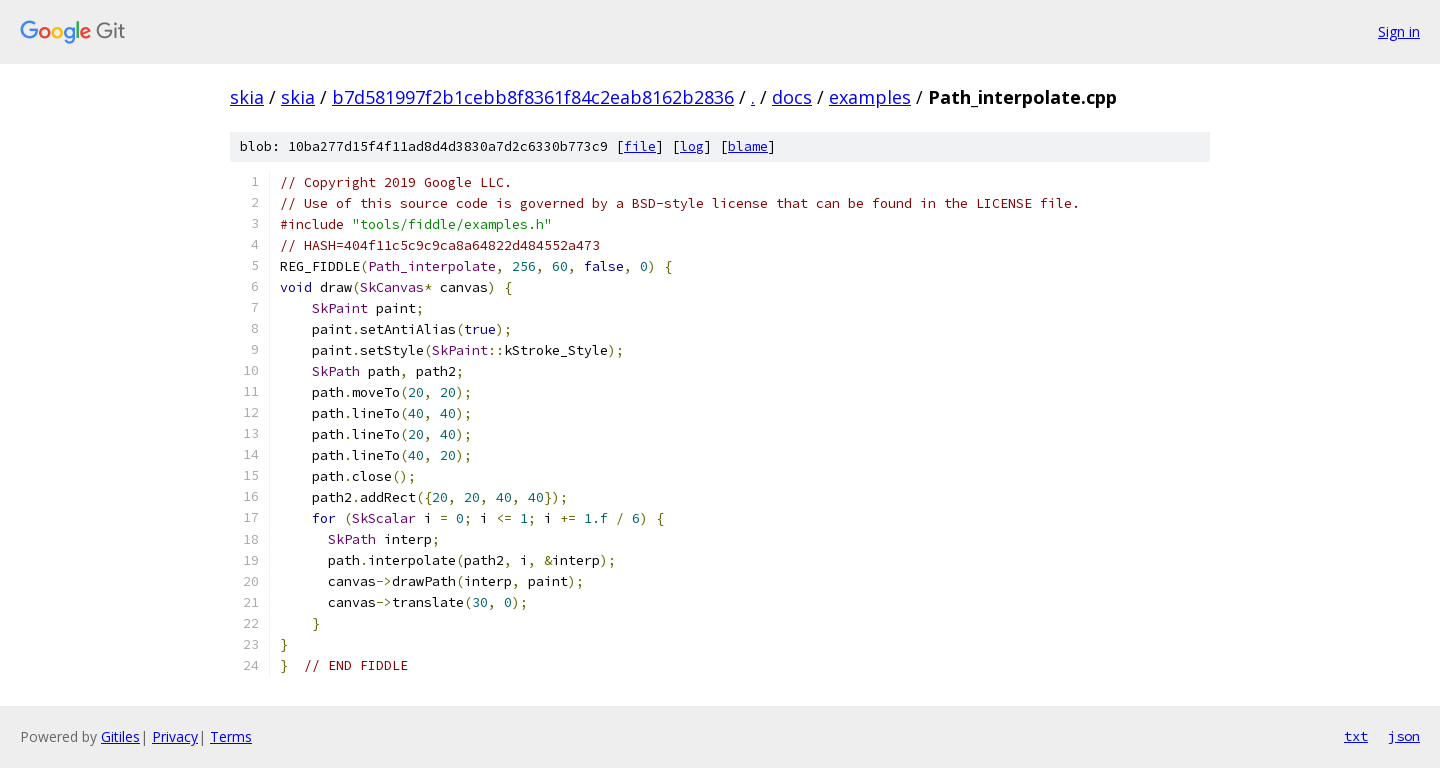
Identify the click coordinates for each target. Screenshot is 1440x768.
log (692, 146)
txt (1356, 736)
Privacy (175, 736)
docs (792, 97)
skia (247, 97)
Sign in (1399, 31)
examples (870, 97)
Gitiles (120, 736)
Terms (231, 736)
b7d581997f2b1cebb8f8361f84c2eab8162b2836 (533, 97)
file (640, 146)
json (1404, 736)
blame (748, 146)
